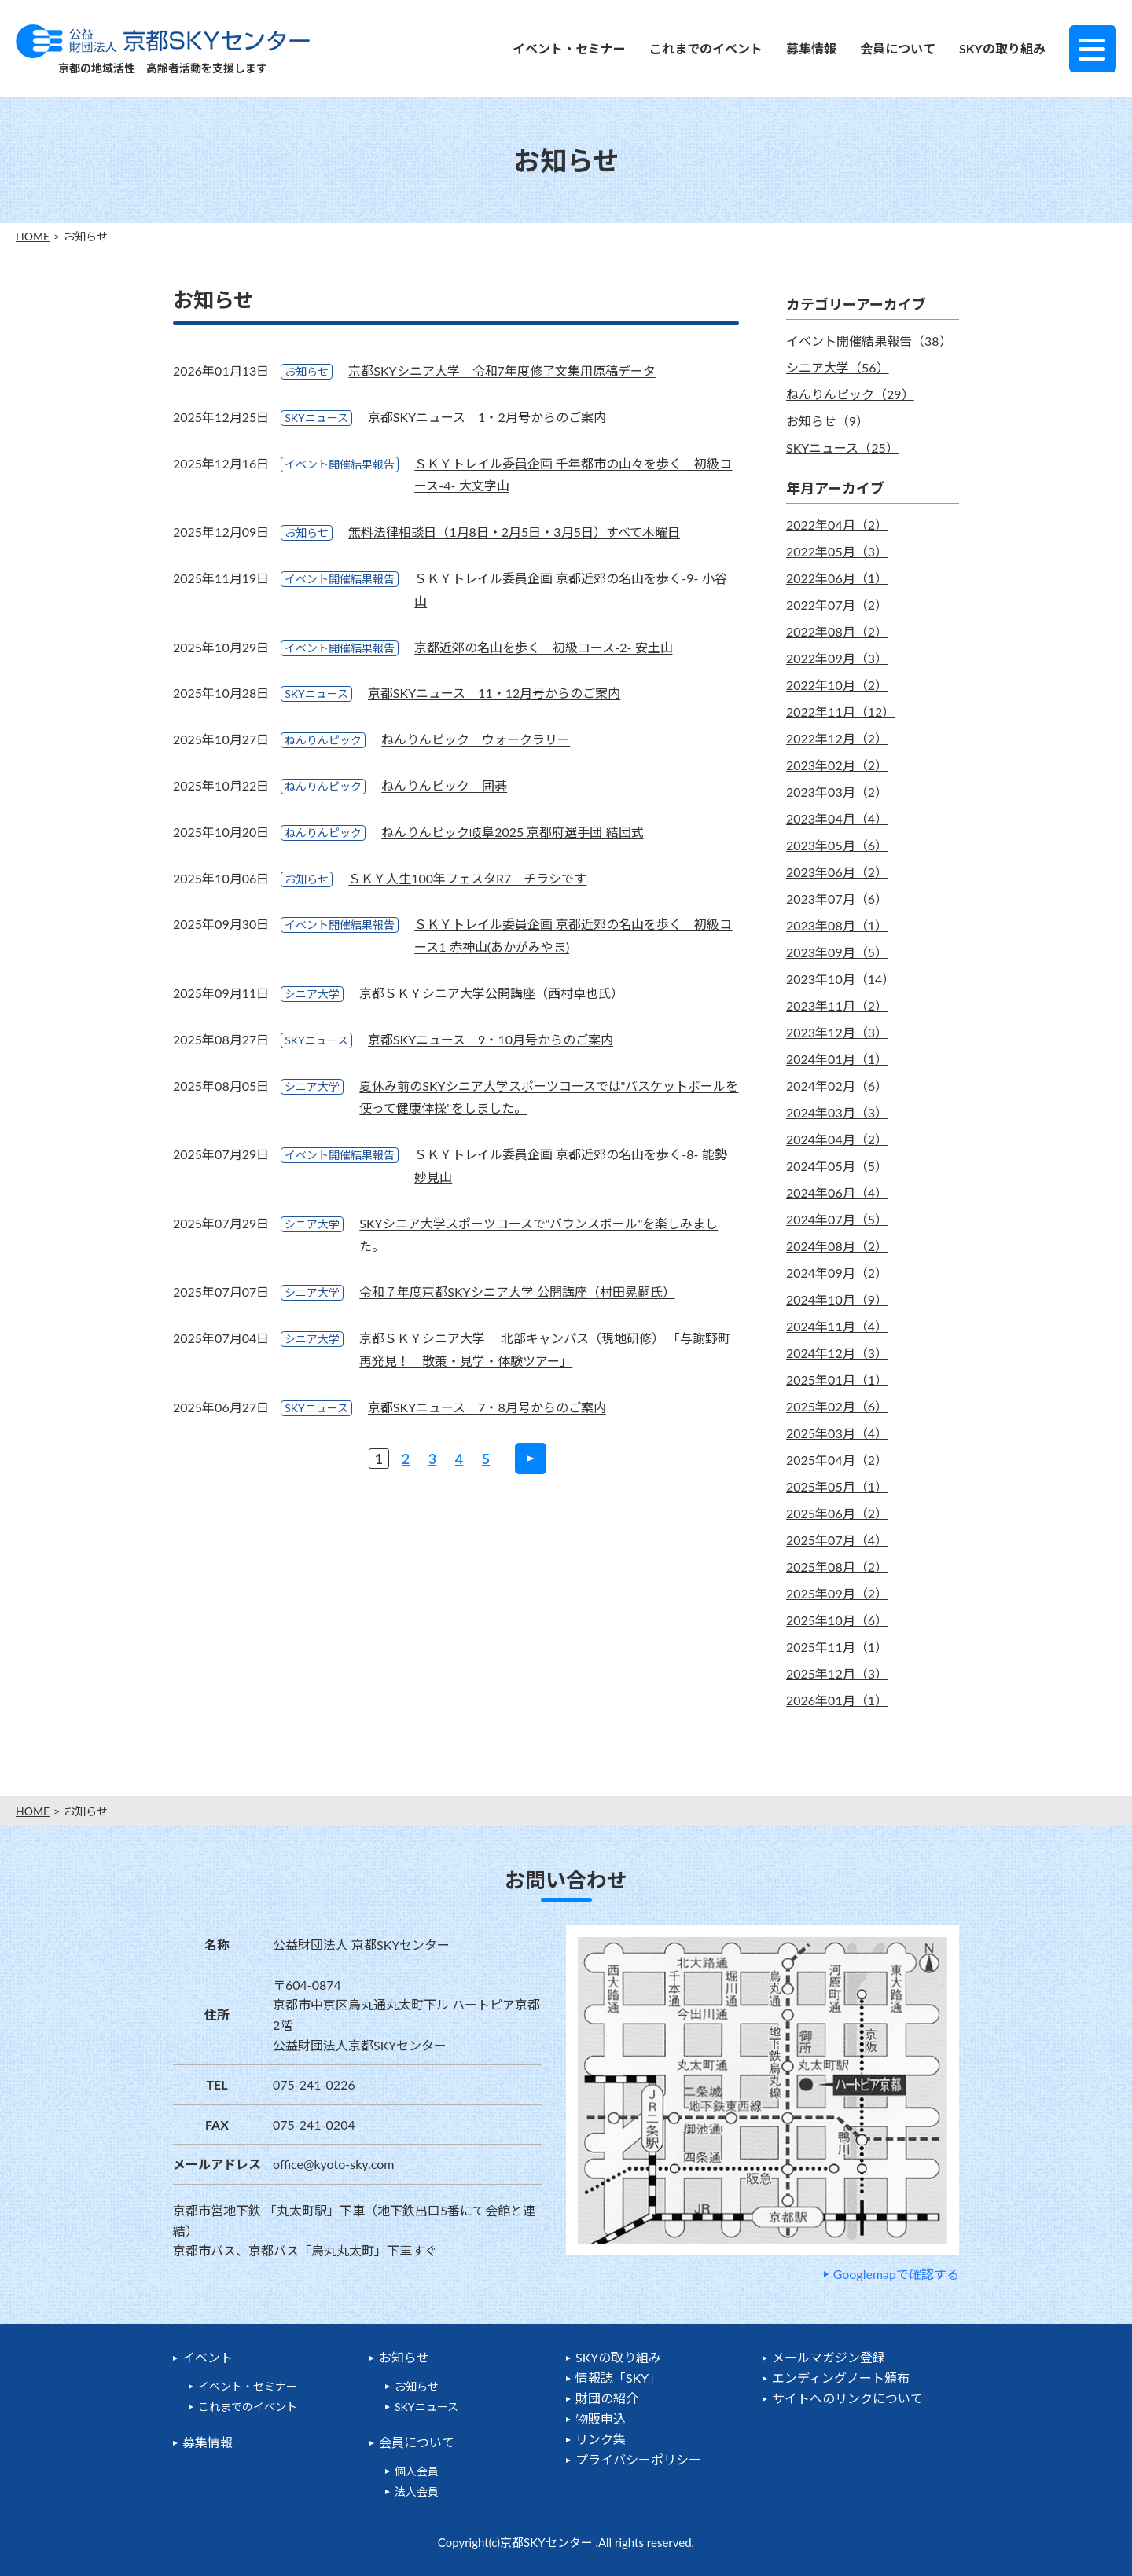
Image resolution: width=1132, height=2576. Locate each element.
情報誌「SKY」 (618, 2377)
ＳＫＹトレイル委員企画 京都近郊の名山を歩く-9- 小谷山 (570, 589)
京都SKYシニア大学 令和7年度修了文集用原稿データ (502, 370)
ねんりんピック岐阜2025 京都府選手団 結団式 (512, 831)
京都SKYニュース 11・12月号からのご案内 (494, 692)
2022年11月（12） (840, 711)
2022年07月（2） (837, 604)
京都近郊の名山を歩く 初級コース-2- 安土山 (543, 647)
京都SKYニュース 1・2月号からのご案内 (487, 416)
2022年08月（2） (837, 631)
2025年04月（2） (837, 1459)
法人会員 (417, 2491)
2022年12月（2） (837, 738)
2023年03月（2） (837, 791)
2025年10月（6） (837, 1620)
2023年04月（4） (837, 818)
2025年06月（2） (837, 1513)
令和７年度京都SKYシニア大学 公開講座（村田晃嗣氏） (516, 1291)
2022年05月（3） (837, 551)
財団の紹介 (606, 2398)
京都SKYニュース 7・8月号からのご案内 (487, 1407)
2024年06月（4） (837, 1192)
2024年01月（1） (837, 1058)
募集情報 (811, 48)
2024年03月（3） (837, 1112)
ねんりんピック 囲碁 (444, 785)
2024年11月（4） (837, 1326)
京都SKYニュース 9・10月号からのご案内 (490, 1039)
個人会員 (417, 2471)
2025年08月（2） (837, 1566)
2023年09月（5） (837, 952)
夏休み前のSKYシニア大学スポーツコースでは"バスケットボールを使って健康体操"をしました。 (548, 1097)
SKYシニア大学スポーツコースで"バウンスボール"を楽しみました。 (538, 1234)
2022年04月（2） (837, 524)
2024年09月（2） (837, 1272)
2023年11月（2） (837, 1005)
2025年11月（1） (837, 1646)
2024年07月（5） (837, 1219)
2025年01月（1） (837, 1379)
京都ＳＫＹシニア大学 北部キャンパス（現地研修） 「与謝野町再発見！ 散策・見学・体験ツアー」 (544, 1349)
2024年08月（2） (837, 1245)
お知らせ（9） (827, 420)
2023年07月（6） (837, 898)
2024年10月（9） (837, 1299)
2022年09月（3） (837, 658)
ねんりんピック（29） (850, 394)
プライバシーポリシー (638, 2459)
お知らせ (404, 2357)
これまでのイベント (706, 48)
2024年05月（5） (837, 1165)
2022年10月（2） (837, 684)
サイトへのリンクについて (847, 2398)
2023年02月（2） (837, 765)
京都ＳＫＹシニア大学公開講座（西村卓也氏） (491, 992)
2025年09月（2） (837, 1593)
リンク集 (600, 2438)
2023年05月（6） (837, 845)
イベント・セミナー (569, 48)
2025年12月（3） (837, 1673)
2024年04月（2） (837, 1139)
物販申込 (600, 2418)
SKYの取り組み (1002, 48)
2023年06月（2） (837, 871)
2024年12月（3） (837, 1352)
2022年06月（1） (837, 578)
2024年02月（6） (837, 1085)
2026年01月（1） (837, 1700)
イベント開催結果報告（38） (869, 340)
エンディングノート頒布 (841, 2377)
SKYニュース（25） (842, 447)
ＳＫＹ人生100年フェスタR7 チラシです (467, 878)
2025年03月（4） (837, 1433)
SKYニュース (426, 2406)
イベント (207, 2357)
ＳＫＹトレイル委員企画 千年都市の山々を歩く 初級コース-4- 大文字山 (573, 475)
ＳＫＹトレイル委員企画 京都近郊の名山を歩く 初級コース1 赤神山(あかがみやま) (573, 935)
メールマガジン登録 (828, 2357)
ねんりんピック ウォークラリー (475, 739)
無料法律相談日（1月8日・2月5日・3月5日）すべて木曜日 (514, 531)
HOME (33, 236)
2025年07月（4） (837, 1539)
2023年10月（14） (840, 978)
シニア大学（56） (837, 367)
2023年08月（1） (837, 925)
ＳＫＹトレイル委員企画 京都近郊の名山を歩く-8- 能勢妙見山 (570, 1165)
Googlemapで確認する (896, 2273)
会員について (897, 48)
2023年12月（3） (837, 1032)
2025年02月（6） (837, 1406)
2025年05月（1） (837, 1486)
